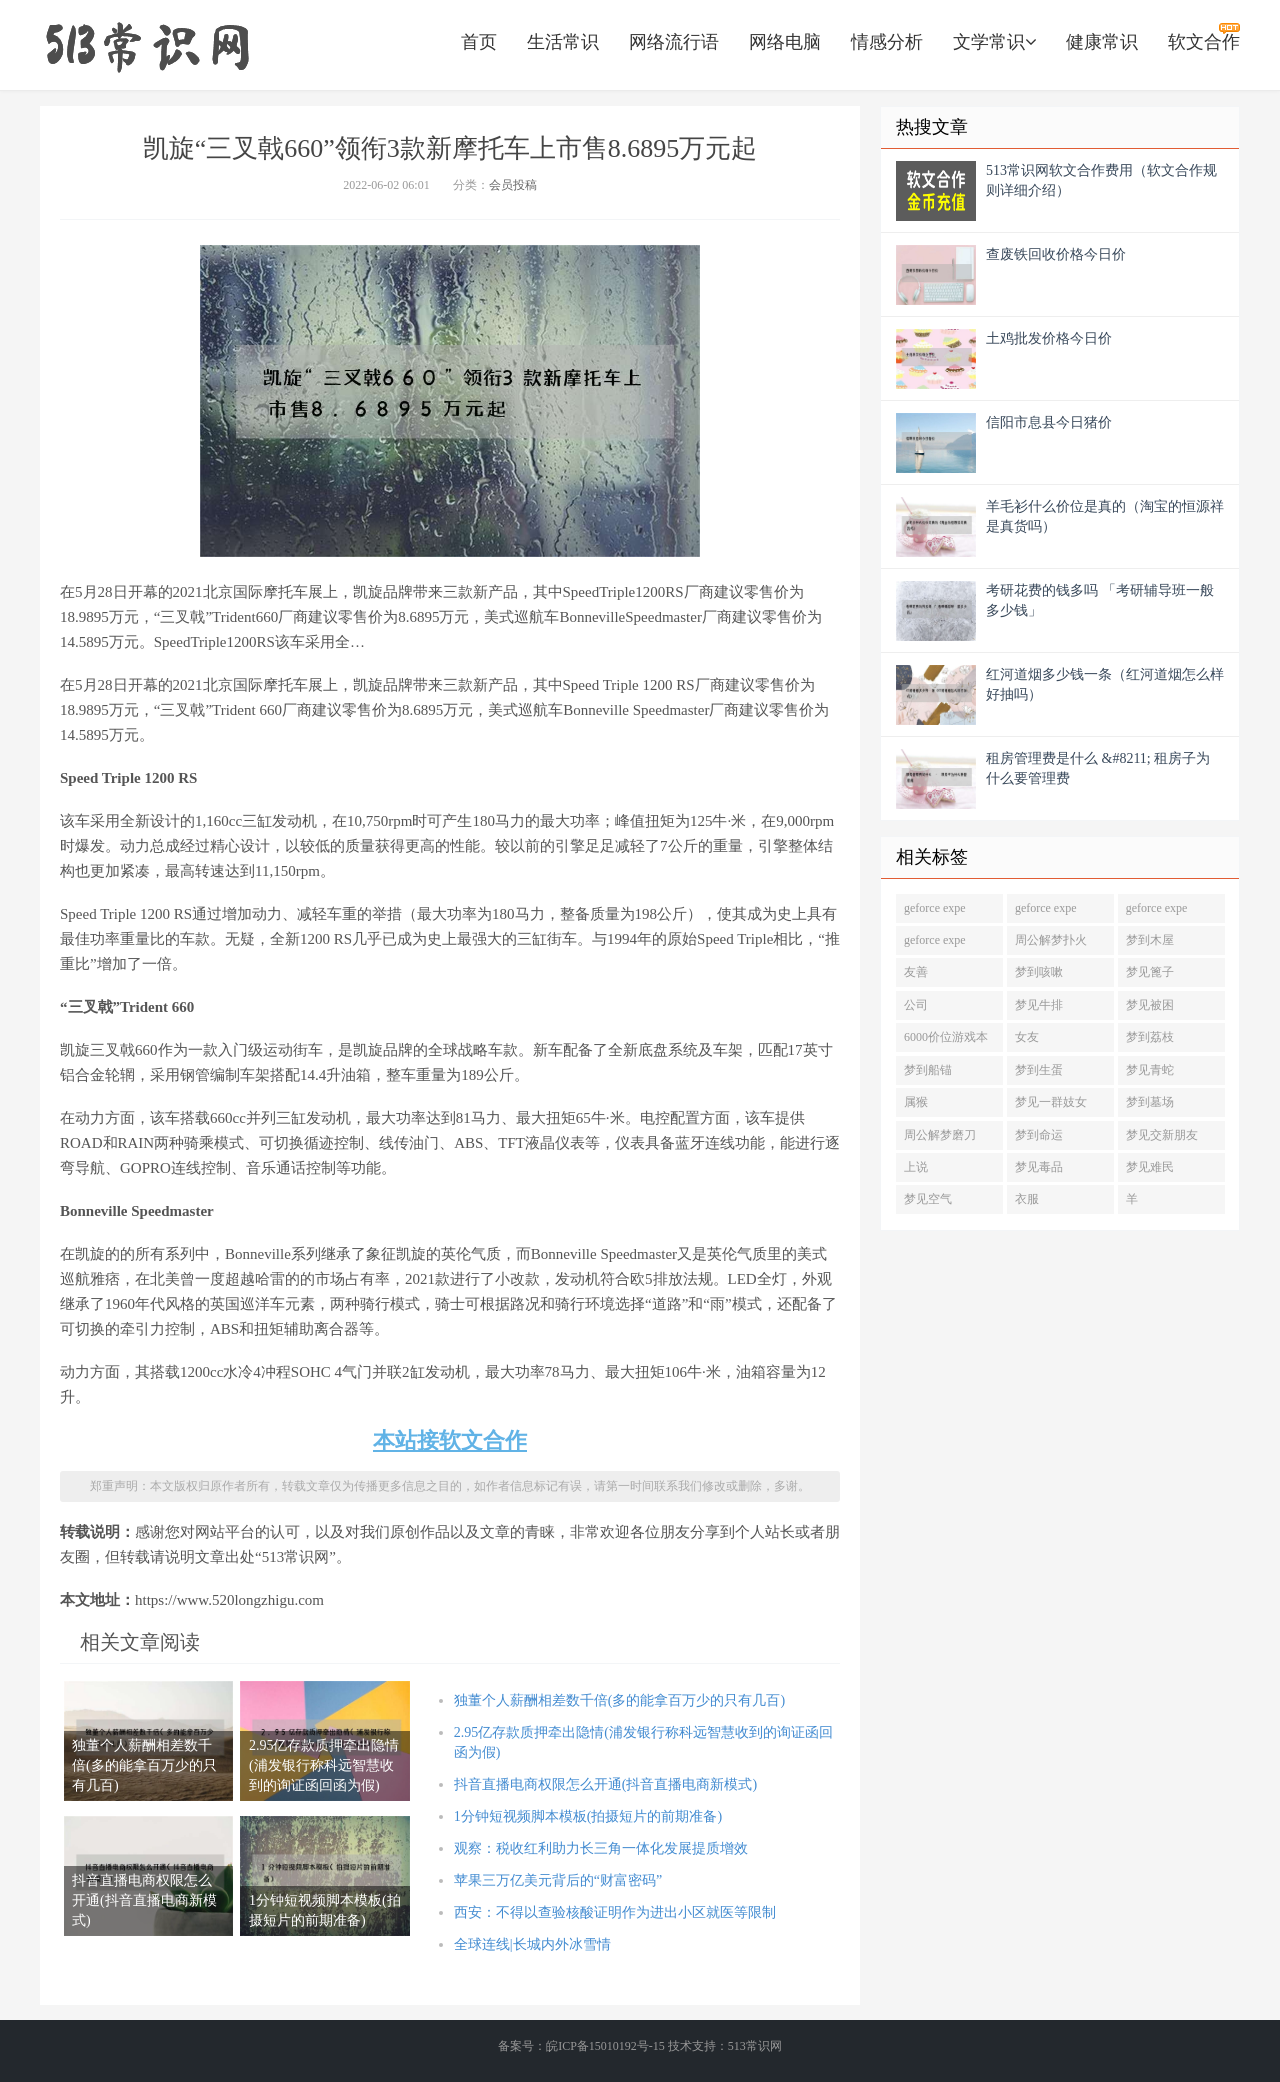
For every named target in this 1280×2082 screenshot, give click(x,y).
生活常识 (563, 42)
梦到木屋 (1150, 940)
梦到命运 (1039, 1135)
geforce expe (935, 908)
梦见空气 (928, 1199)
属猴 (916, 1102)
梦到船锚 (928, 1070)
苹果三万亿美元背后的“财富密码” (558, 1880)
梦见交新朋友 (1162, 1135)
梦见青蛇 (1150, 1070)
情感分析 (887, 42)
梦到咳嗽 (1039, 972)
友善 (916, 972)
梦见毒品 (1039, 1167)
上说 (916, 1167)
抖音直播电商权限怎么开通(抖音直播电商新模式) (605, 1784)
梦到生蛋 (1039, 1070)
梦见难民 (1150, 1167)
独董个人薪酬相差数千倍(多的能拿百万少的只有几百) (619, 1700)
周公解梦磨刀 (940, 1135)
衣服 (1027, 1199)
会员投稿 (513, 185)
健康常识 (1102, 42)
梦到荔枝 (1150, 1037)
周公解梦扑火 (1051, 940)
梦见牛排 (1039, 1005)
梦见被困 (1150, 1005)
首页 (479, 42)
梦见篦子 (1150, 972)
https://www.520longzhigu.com (147, 45)
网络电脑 (785, 42)
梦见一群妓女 (1051, 1102)
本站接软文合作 (450, 1440)
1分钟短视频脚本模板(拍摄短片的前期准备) (588, 1816)
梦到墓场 (1150, 1102)
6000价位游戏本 (946, 1037)
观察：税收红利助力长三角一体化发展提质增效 (601, 1848)
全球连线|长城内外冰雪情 (532, 1944)
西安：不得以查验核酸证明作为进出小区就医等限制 (615, 1912)
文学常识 (994, 42)
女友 (1027, 1037)
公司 (916, 1005)
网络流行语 (674, 42)
